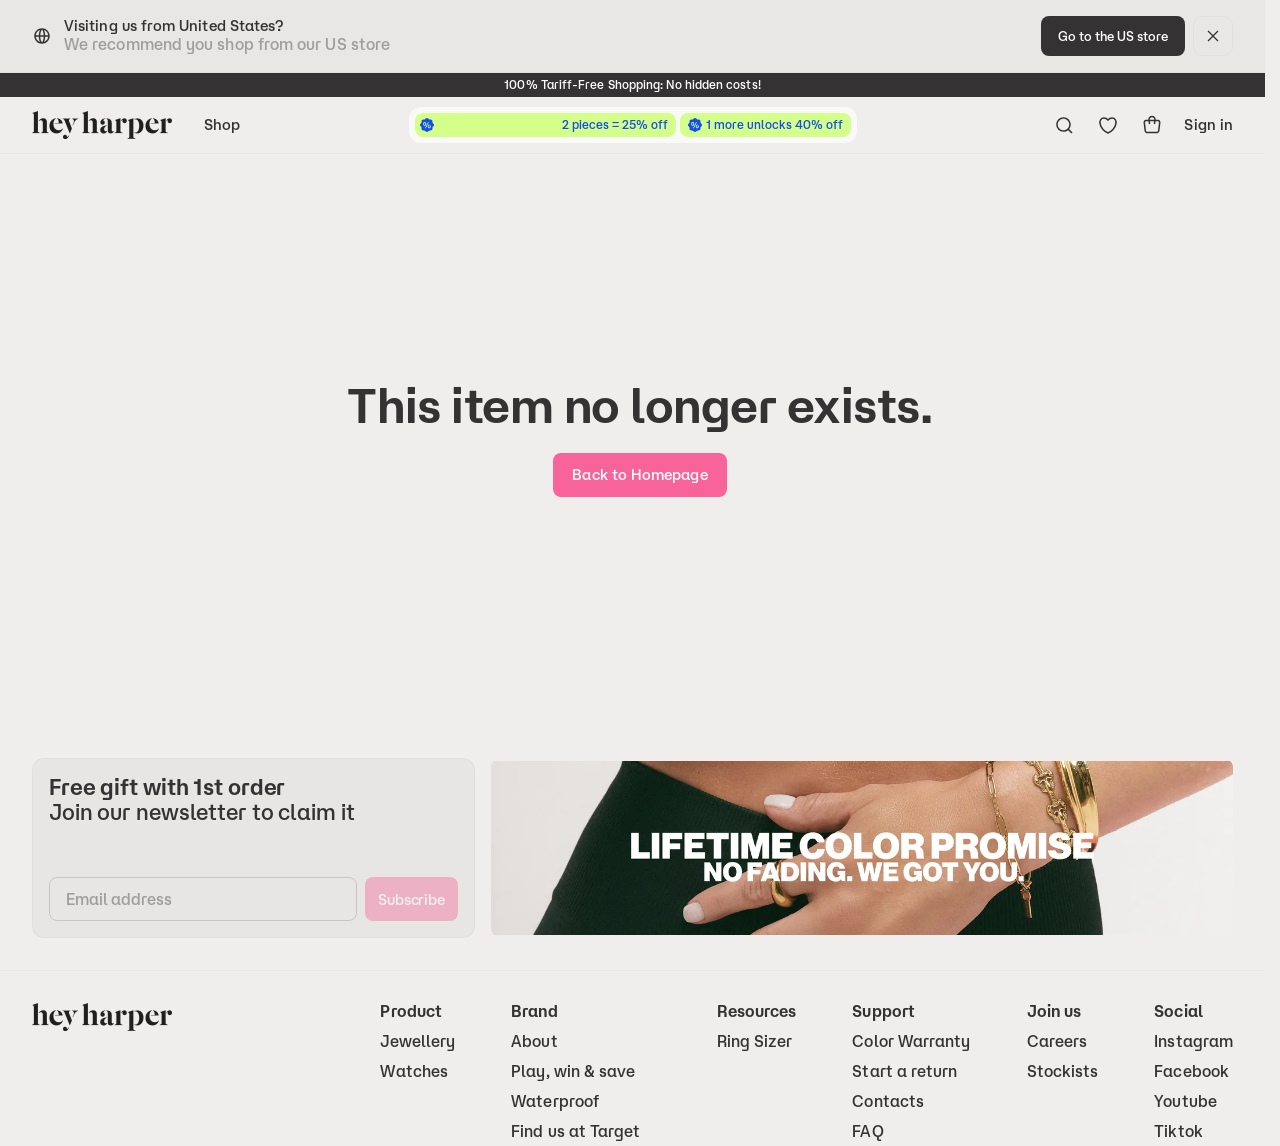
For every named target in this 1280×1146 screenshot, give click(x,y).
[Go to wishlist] (1108, 125)
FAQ (867, 1131)
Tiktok (1178, 1131)
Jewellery (417, 1041)
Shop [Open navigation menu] (222, 124)
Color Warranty (911, 1041)
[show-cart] (1152, 125)
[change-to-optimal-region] (1113, 36)
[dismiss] (1213, 36)
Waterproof (555, 1101)
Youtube (1185, 1101)
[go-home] (639, 475)
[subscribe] (411, 899)
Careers (1057, 1041)
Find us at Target (575, 1131)
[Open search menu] (1064, 125)
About (534, 1041)
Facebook (1191, 1071)
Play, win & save (573, 1071)
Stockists (1063, 1071)
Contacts (888, 1101)
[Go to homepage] (102, 125)
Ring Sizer (755, 1041)
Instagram (1193, 1041)
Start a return (904, 1071)
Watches (414, 1071)
